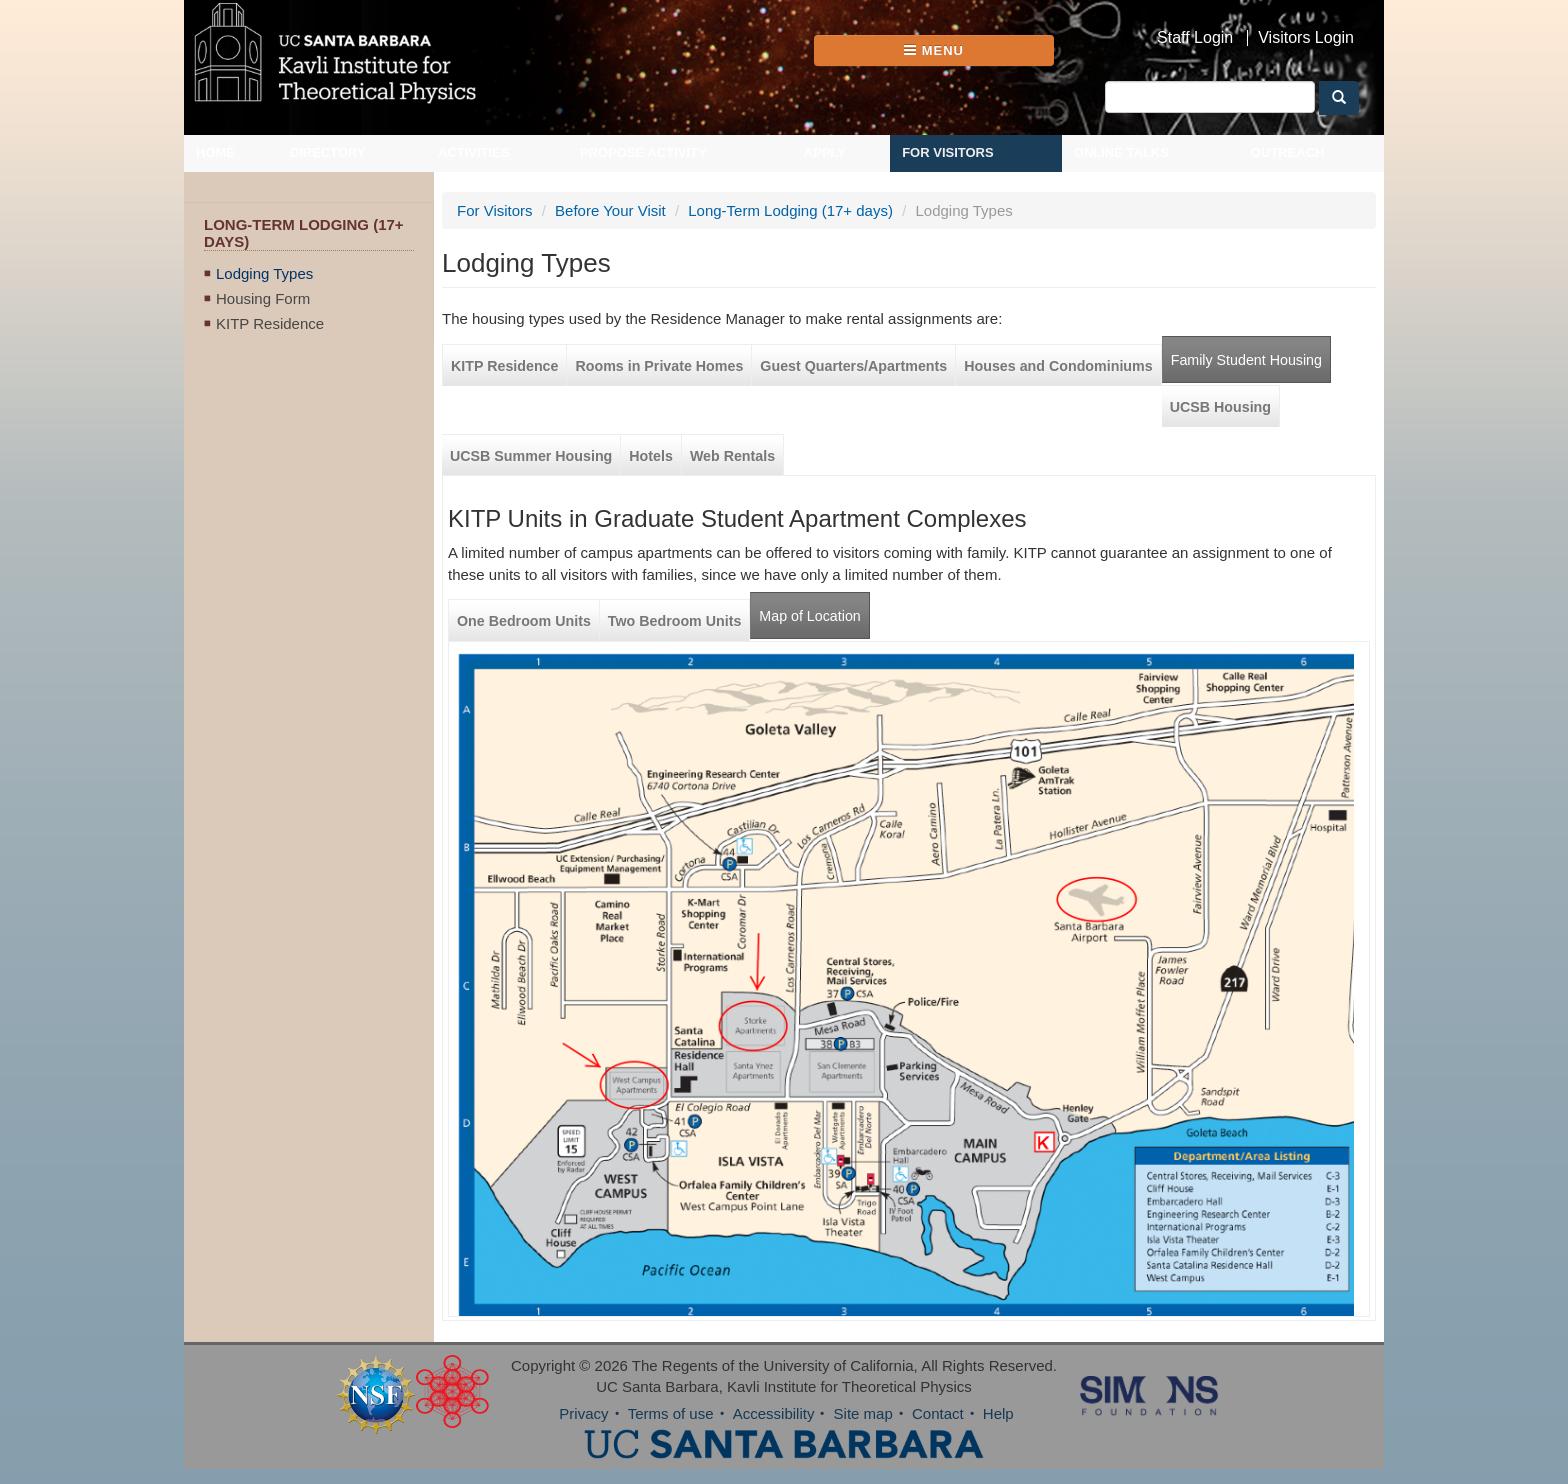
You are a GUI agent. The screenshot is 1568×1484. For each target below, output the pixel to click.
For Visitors (948, 152)
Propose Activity (643, 152)
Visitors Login (1306, 38)
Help (998, 1413)
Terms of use (671, 1413)
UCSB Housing (1220, 407)
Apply (825, 152)
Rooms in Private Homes (659, 366)
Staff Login (1195, 38)
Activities (474, 152)
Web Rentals (732, 456)
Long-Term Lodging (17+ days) (790, 210)
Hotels (651, 456)
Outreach (1288, 152)
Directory (328, 152)
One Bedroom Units (524, 621)
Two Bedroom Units (675, 621)
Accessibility (774, 1413)
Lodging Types (264, 273)
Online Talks (1121, 152)
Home (215, 152)
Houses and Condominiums (1058, 366)
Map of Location (809, 616)
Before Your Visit (610, 210)
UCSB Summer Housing (531, 456)
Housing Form (263, 298)
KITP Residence (270, 323)
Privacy (583, 1413)
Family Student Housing (1246, 360)
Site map (863, 1413)
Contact (938, 1413)
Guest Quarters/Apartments (853, 366)
